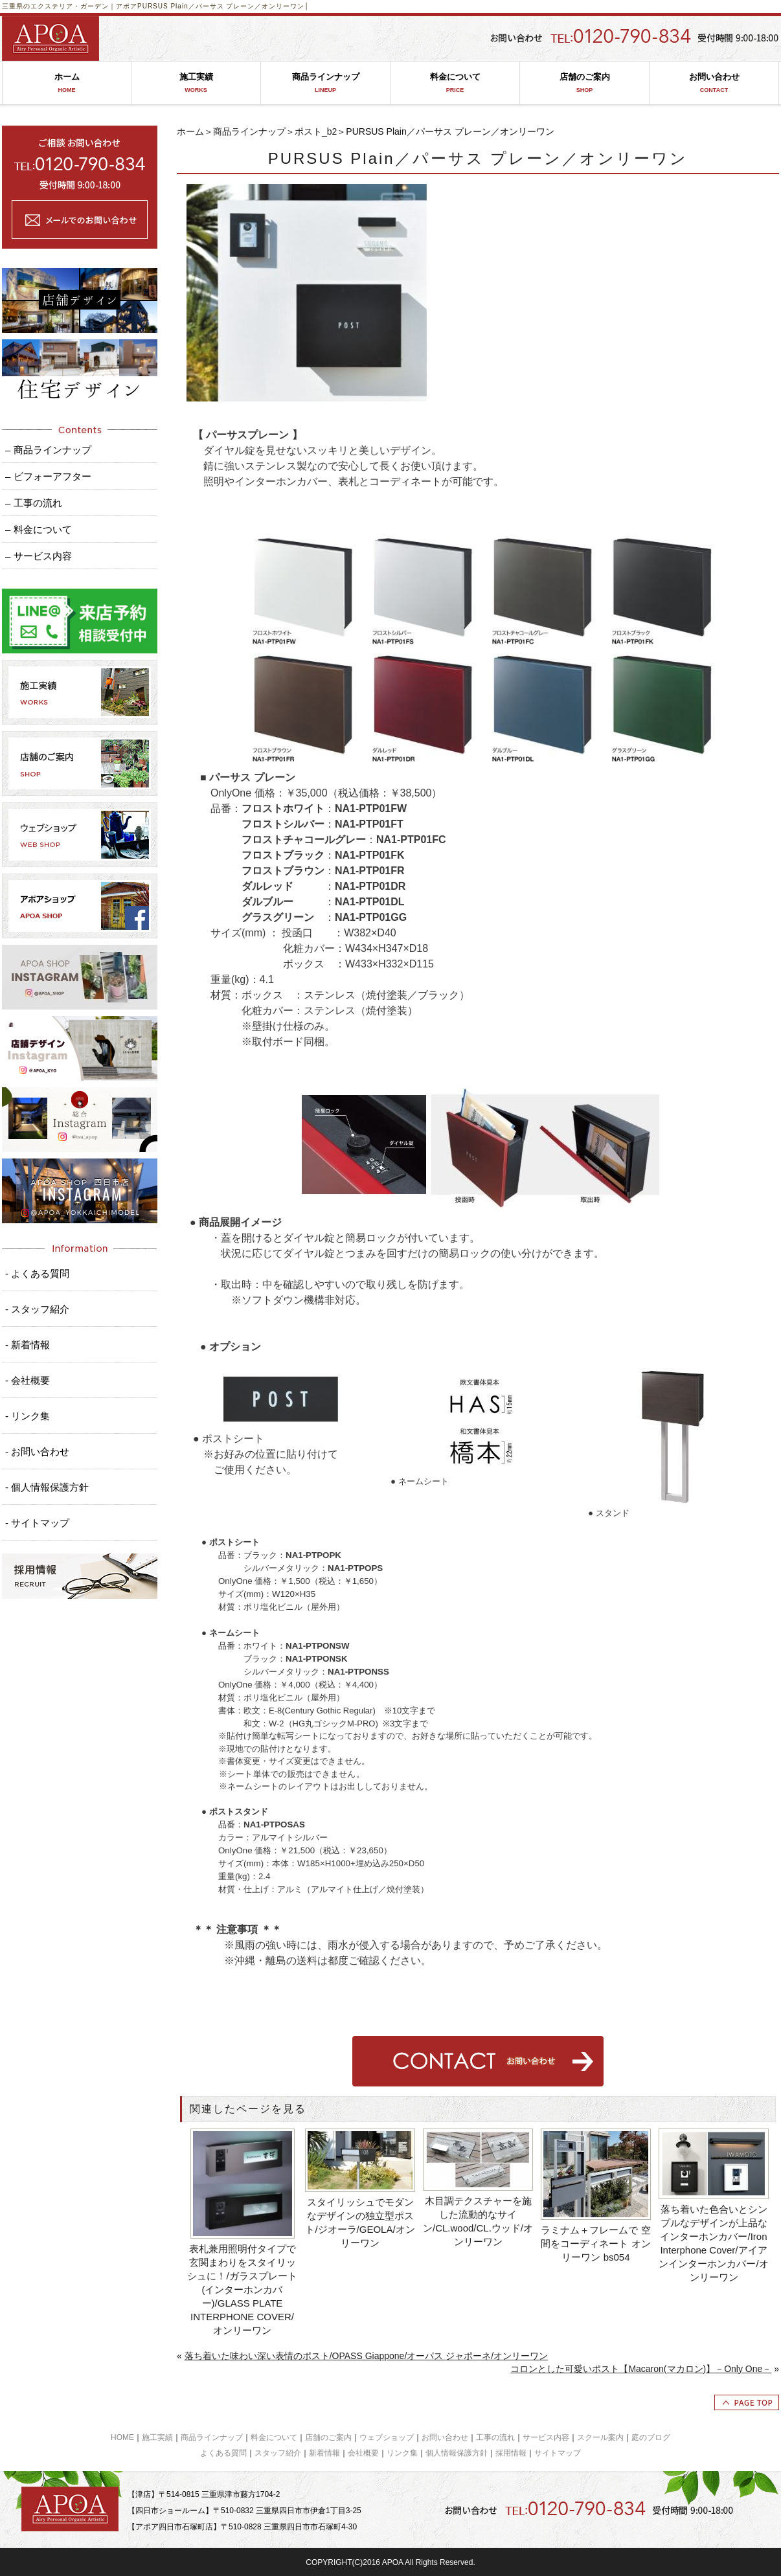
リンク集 (402, 2452)
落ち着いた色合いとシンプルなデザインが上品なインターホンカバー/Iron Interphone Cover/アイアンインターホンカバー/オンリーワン (713, 2243)
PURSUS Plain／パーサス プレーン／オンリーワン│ (223, 6)
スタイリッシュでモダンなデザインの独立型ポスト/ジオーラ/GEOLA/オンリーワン (359, 2222)
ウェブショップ (386, 2437)
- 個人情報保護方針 (47, 1487)
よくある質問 (223, 2452)
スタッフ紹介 (278, 2452)
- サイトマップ (37, 1522)
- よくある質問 (37, 1273)
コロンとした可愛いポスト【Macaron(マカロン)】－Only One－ (640, 2369)
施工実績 (195, 83)
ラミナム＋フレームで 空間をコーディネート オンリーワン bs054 (595, 2243)
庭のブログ (650, 2437)
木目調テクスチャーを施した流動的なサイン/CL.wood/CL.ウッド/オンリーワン (478, 2221)
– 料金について (38, 529)
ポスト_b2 (316, 131)
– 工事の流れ (33, 502)
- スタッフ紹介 (37, 1309)
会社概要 (363, 2452)
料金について (454, 83)
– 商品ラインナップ (48, 449)
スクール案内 (600, 2437)
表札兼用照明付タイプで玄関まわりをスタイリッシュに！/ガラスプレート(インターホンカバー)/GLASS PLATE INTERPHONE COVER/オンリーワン (242, 2289)
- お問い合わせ (37, 1451)
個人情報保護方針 (456, 2452)
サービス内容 (546, 2437)
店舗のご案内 (584, 83)
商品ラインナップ (325, 83)
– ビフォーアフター (48, 476)
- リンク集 (27, 1415)
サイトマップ (557, 2452)
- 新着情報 (27, 1344)
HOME (122, 2437)
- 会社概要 (27, 1380)
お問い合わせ (714, 83)
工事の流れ (495, 2437)
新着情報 (324, 2452)
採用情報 (510, 2452)
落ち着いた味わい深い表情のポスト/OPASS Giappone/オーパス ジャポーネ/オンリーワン (366, 2356)
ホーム (67, 83)
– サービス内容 (38, 555)
